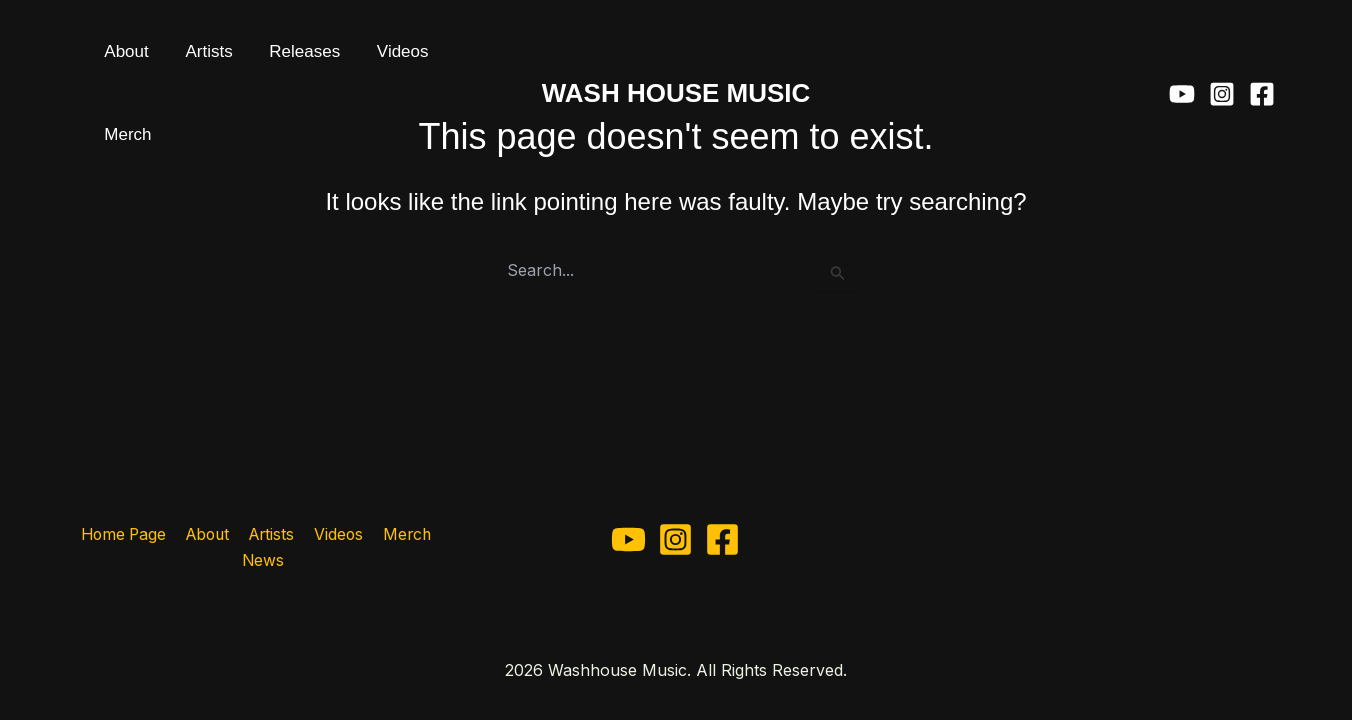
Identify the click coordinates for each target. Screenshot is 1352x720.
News (263, 561)
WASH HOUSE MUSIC (676, 59)
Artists (183, 59)
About (118, 59)
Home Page (125, 534)
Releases (263, 59)
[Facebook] (1262, 60)
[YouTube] (1182, 60)
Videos (345, 59)
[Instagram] (1222, 60)
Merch (413, 59)
